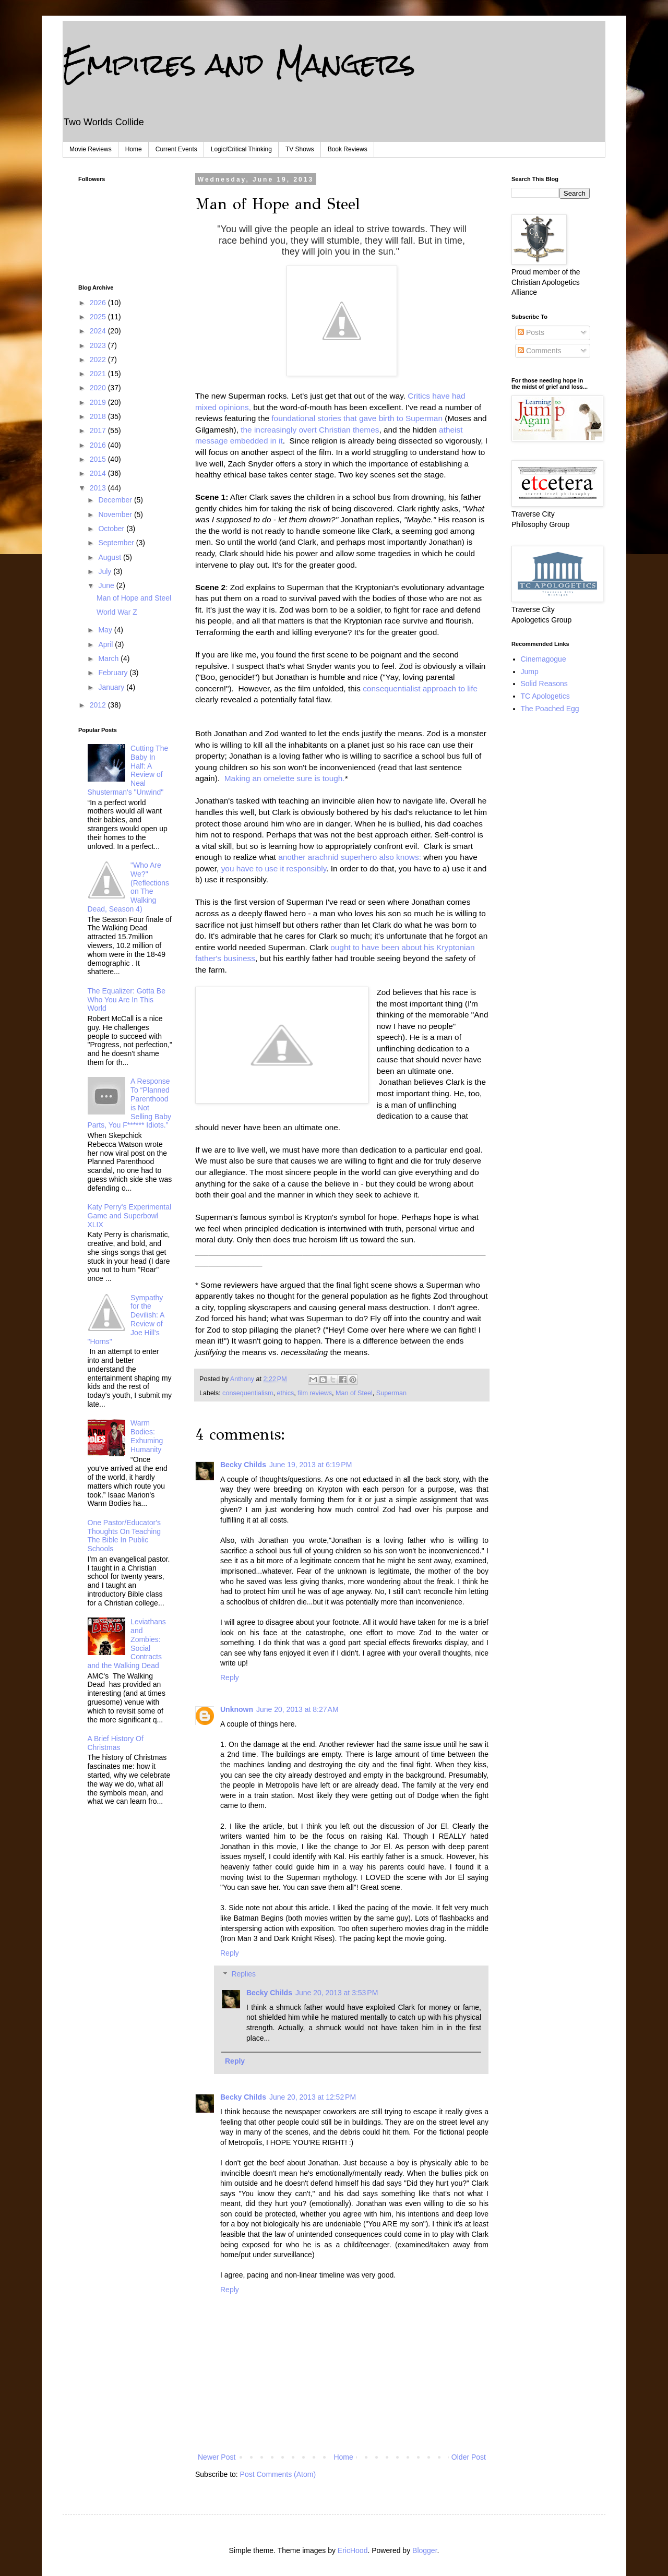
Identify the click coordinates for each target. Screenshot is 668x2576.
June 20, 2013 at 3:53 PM (336, 1992)
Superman (391, 1393)
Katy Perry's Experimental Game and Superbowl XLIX (130, 1216)
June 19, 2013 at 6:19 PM (310, 1464)
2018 (99, 416)
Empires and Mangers (239, 63)
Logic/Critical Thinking (241, 149)
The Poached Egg (550, 708)
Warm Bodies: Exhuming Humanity (146, 1436)
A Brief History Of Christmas (116, 1743)
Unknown (236, 1709)
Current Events (176, 149)
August (110, 557)
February (113, 672)
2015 (99, 459)
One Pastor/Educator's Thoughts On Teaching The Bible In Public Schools (124, 1535)
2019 (99, 402)
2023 (99, 345)
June (107, 585)
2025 (99, 317)
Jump (530, 671)
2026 (99, 302)
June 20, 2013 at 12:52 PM (312, 2097)
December (116, 500)
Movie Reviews (90, 149)
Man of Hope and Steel (134, 598)
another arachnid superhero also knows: (349, 857)
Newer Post (216, 2457)
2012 (99, 705)
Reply (229, 1677)
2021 (99, 373)
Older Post (468, 2457)
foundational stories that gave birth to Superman (357, 418)
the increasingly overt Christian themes (310, 429)
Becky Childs (243, 1464)
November (116, 514)
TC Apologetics (545, 696)
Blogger (424, 2550)
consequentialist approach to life (420, 688)
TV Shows (299, 149)
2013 (99, 488)
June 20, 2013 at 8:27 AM (297, 1709)
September (117, 542)
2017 (99, 430)
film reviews (314, 1393)
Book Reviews (347, 149)
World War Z (117, 612)
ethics (285, 1393)
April (106, 644)
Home (133, 149)
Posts (531, 332)
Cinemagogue (543, 659)
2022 (99, 359)
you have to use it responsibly (274, 868)
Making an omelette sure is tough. (284, 778)
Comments (540, 350)
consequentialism (247, 1393)
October (112, 528)
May (106, 630)
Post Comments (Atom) (278, 2474)
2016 (99, 445)
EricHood (353, 2550)
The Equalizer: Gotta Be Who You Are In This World (126, 1000)
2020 (99, 388)
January (112, 687)
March (109, 658)
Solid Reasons (544, 683)
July (105, 571)
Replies (243, 1974)
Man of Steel (354, 1393)
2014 (99, 473)
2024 (99, 331)
